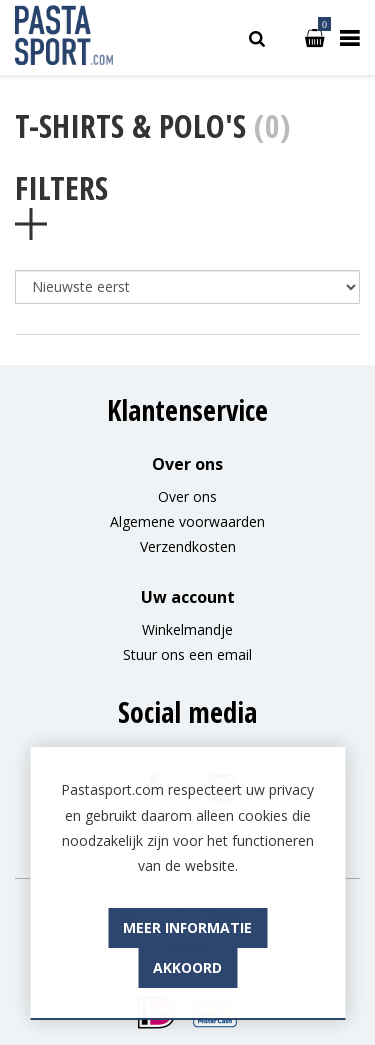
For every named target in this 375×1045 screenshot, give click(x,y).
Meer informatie (187, 966)
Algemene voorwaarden (187, 521)
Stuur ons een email (187, 654)
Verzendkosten (188, 546)
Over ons (187, 496)
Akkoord (187, 1006)
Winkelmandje (187, 629)
